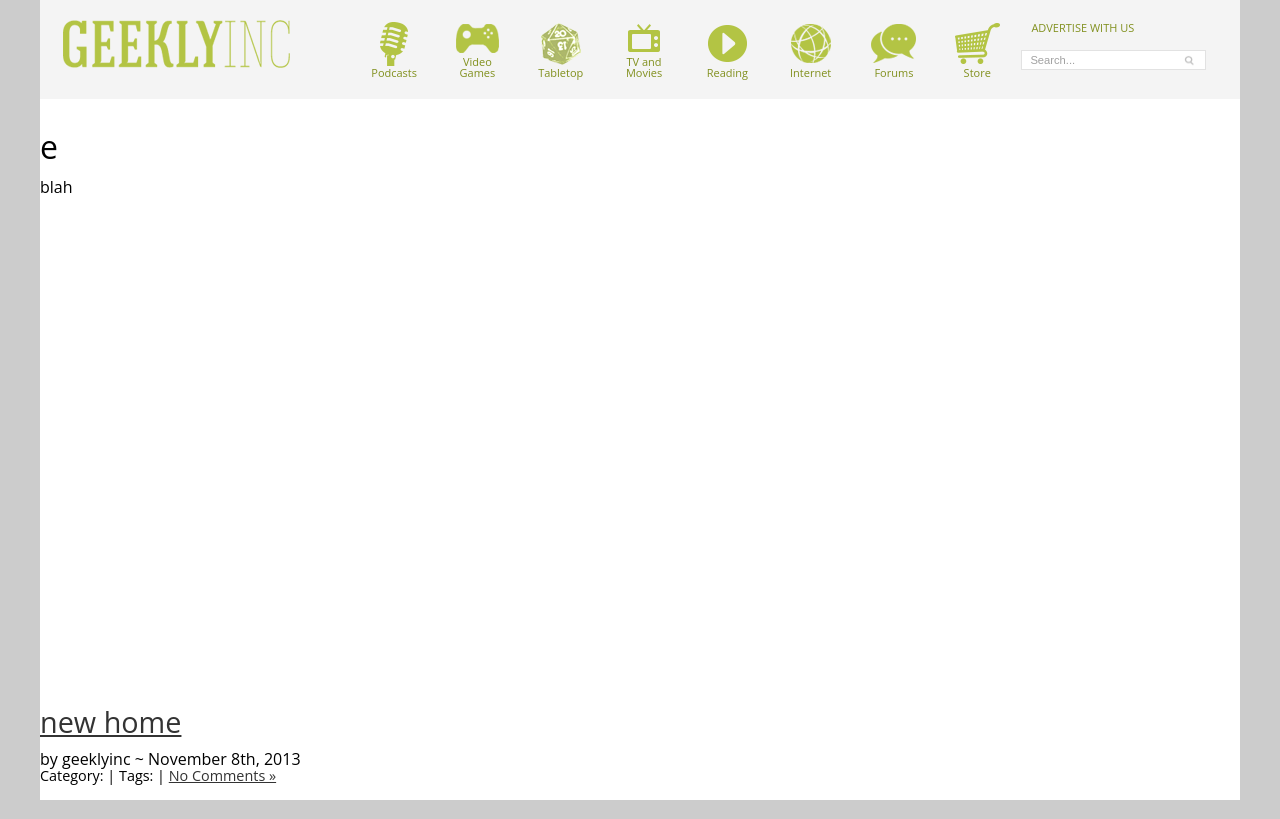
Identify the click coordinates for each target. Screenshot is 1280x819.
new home (110, 721)
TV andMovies (644, 50)
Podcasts (394, 50)
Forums (893, 50)
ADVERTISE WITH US (1082, 27)
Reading (727, 50)
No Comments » (222, 775)
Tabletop (560, 50)
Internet (810, 50)
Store (977, 50)
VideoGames (477, 50)
